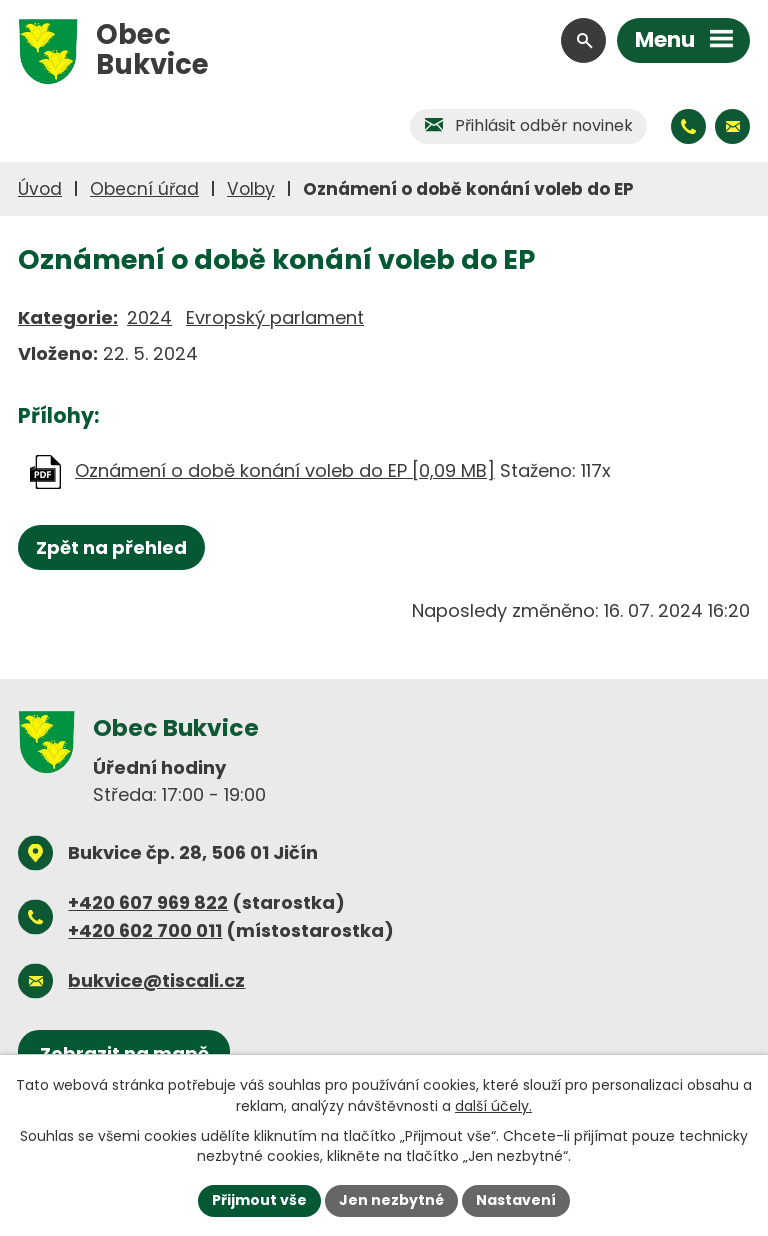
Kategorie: (68, 317)
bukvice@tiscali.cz (156, 980)
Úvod (40, 189)
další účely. (493, 1105)
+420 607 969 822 (148, 902)
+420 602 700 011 (145, 930)
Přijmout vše (259, 1200)
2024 (149, 317)
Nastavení (516, 1200)
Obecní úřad (144, 189)
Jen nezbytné (391, 1200)
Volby (251, 189)
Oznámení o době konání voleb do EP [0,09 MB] (285, 470)
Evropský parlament (275, 317)
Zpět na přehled (111, 547)
